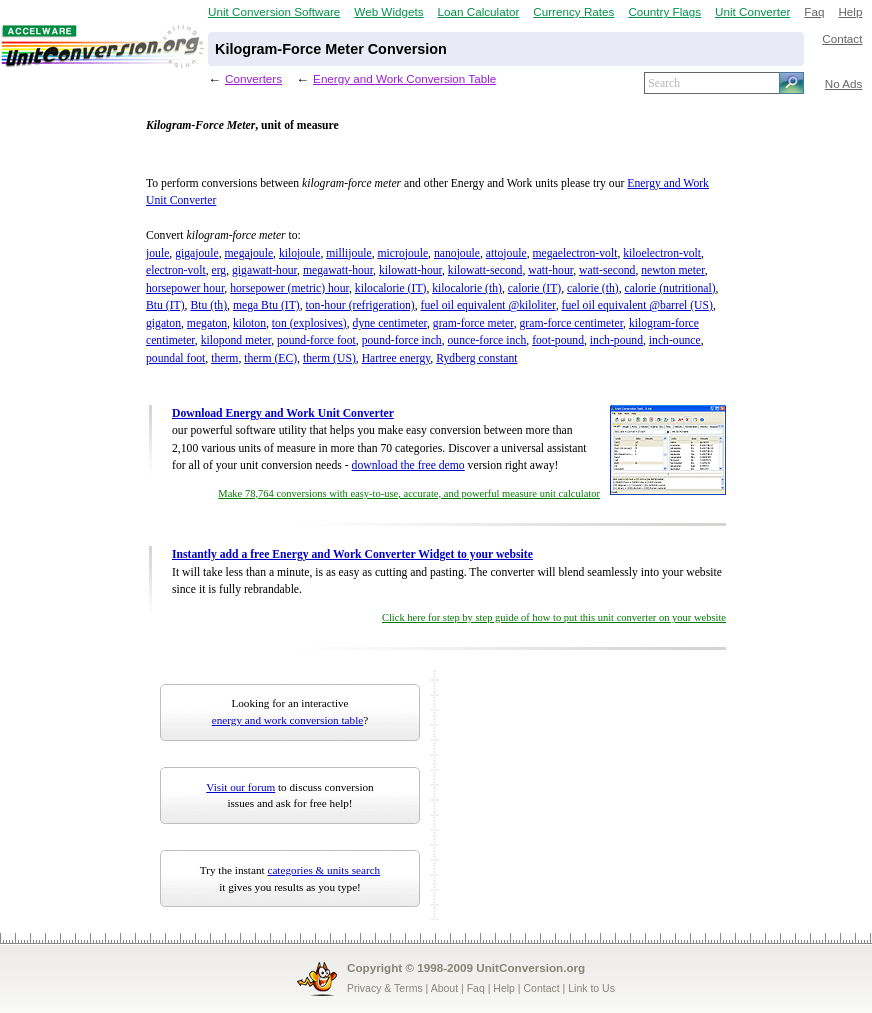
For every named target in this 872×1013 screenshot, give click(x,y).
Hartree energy (396, 358)
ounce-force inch (487, 340)
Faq (814, 11)
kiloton (249, 323)
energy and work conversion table (287, 720)
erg (218, 270)
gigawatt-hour (264, 270)
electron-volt (176, 270)
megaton (207, 323)
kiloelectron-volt (662, 253)
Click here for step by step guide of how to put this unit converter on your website (554, 617)
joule (157, 253)
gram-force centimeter (572, 323)
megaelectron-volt (575, 253)
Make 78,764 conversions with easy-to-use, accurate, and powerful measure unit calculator (409, 493)
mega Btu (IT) (266, 305)
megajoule (248, 253)
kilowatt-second (485, 270)
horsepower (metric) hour (289, 288)
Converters (253, 78)
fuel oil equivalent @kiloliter (488, 305)
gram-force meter (473, 323)
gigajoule (196, 253)
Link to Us (591, 988)
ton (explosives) (309, 323)
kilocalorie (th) (467, 288)
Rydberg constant (476, 358)
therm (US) (329, 358)
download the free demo (408, 465)
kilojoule (300, 253)
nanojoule (457, 253)
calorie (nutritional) (669, 288)
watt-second (607, 270)
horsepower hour (185, 288)
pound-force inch (402, 340)
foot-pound (558, 340)
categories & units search (323, 870)
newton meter (672, 270)
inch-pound (616, 340)
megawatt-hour (338, 270)
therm (224, 358)
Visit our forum (240, 787)
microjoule (403, 253)
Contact (842, 38)
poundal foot (175, 358)
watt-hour (550, 270)
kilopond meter (236, 340)
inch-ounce (675, 340)
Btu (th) (208, 305)
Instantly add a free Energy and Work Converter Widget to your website (352, 554)
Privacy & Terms (385, 988)
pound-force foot (316, 340)
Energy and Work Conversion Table (404, 78)
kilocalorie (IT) (391, 288)
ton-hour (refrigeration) (360, 305)
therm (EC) (270, 358)
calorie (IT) (534, 288)
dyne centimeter (390, 323)
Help (850, 11)
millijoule (348, 253)
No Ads (844, 83)
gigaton (163, 323)
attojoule (506, 253)
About (444, 988)
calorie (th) (593, 288)
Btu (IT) (165, 305)
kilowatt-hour (410, 270)
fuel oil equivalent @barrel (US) (637, 305)
